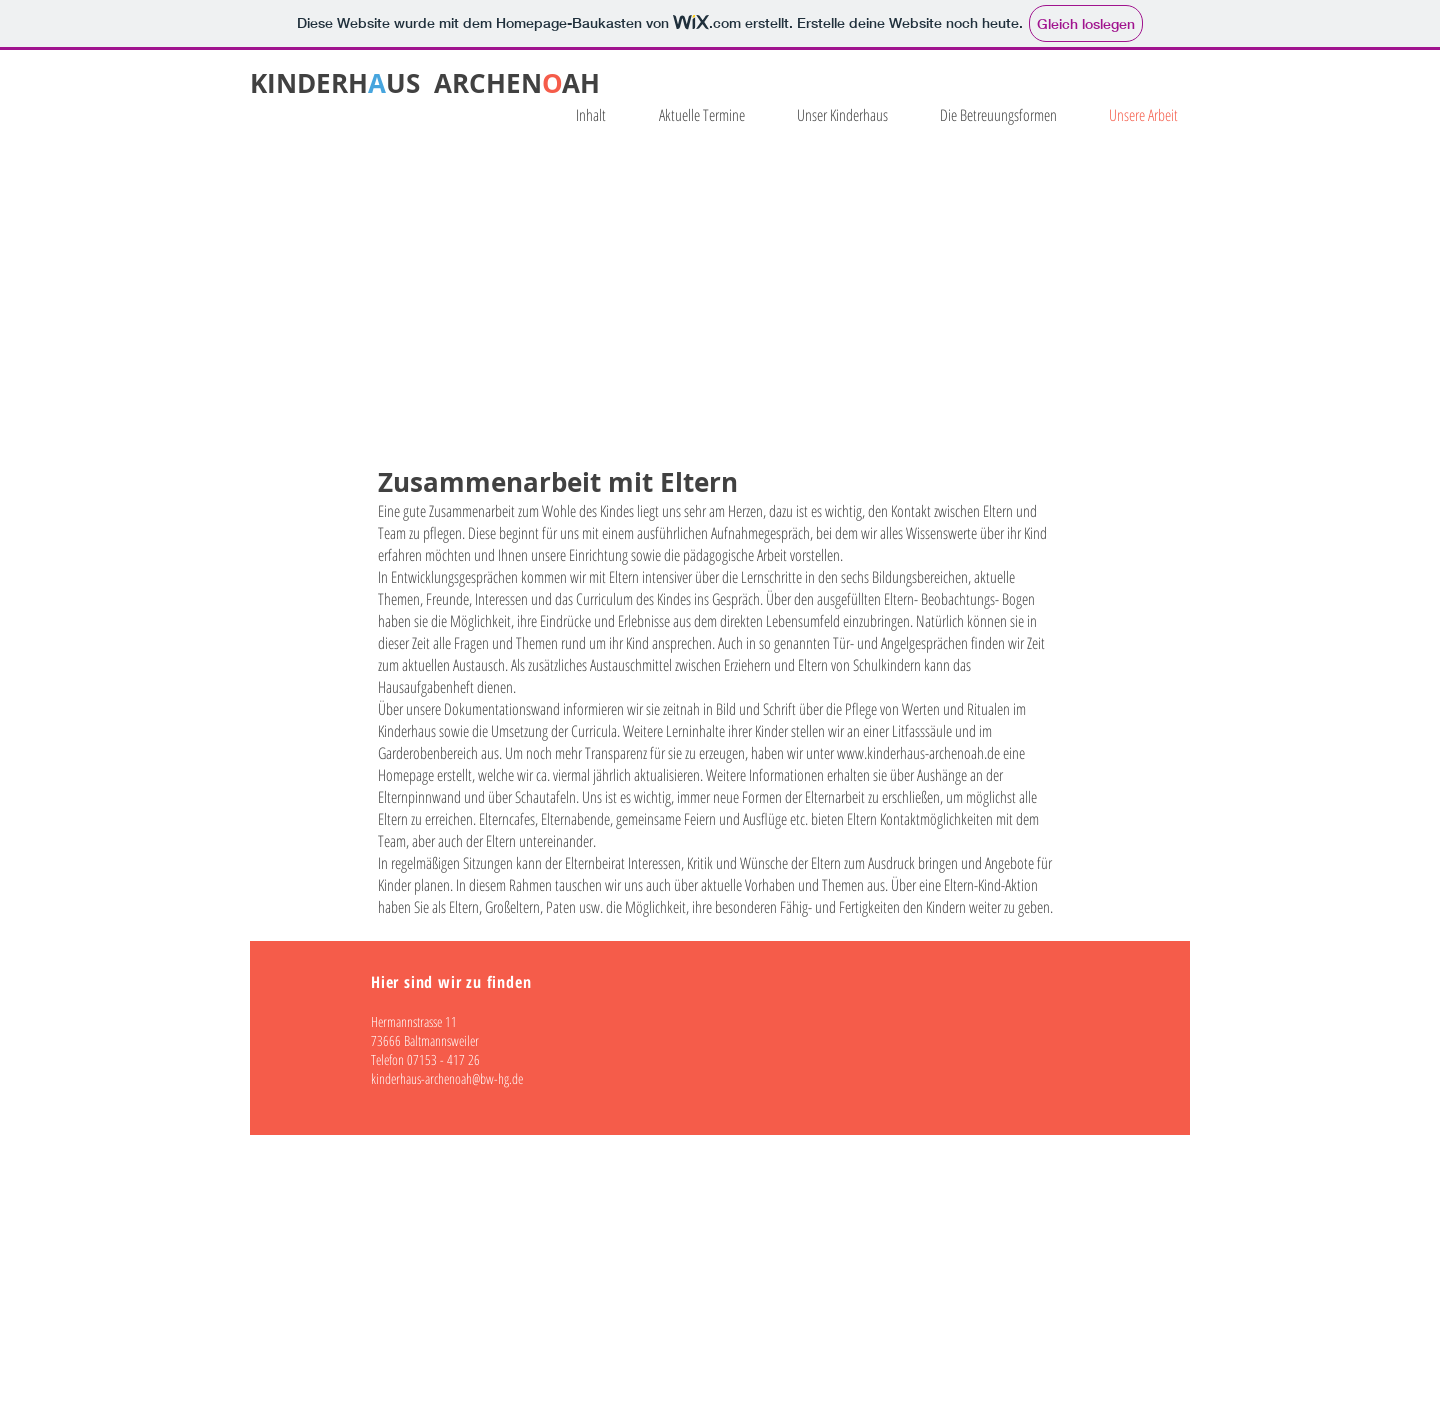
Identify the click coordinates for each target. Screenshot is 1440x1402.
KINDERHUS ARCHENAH (425, 83)
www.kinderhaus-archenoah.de (918, 753)
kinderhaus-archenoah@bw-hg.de (447, 1078)
